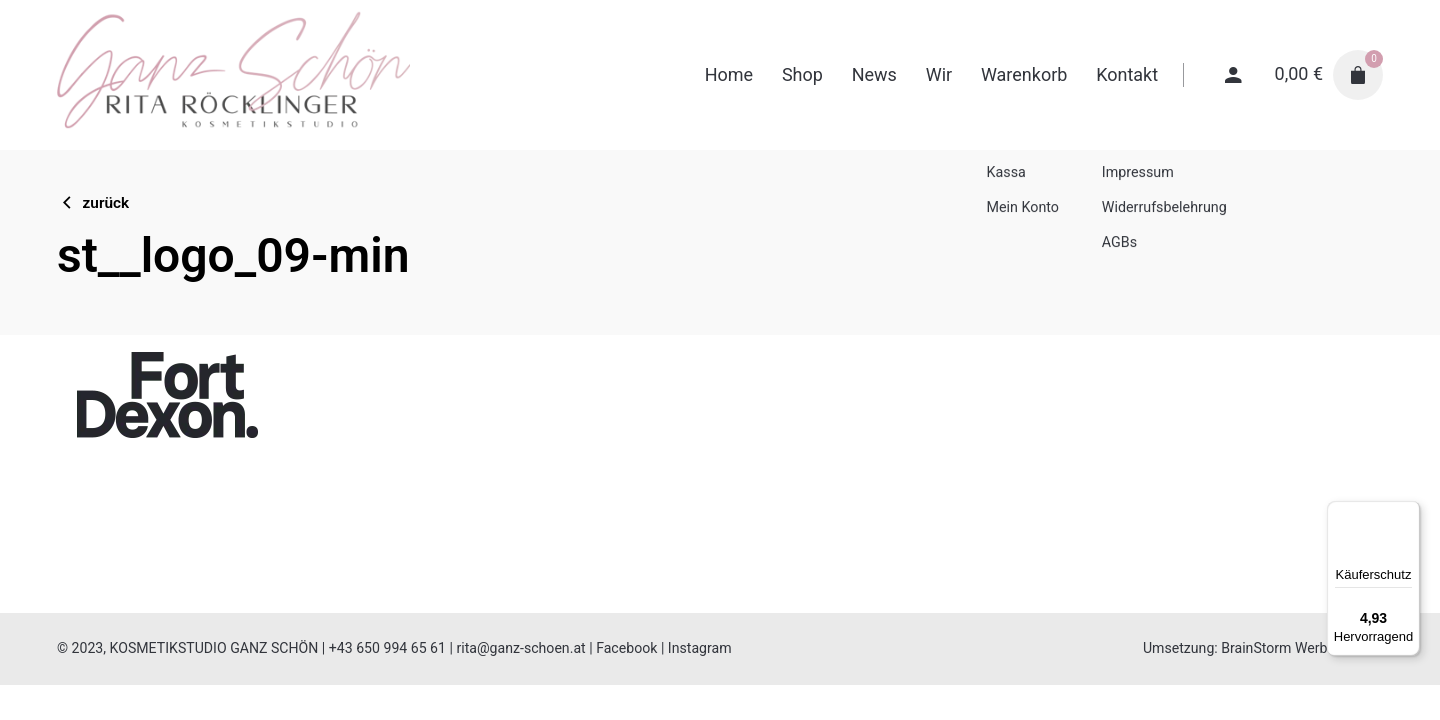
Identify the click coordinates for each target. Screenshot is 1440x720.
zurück (93, 203)
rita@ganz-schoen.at (520, 648)
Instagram (700, 648)
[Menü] (1408, 513)
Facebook (626, 648)
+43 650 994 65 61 (387, 648)
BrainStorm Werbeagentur (1302, 648)
